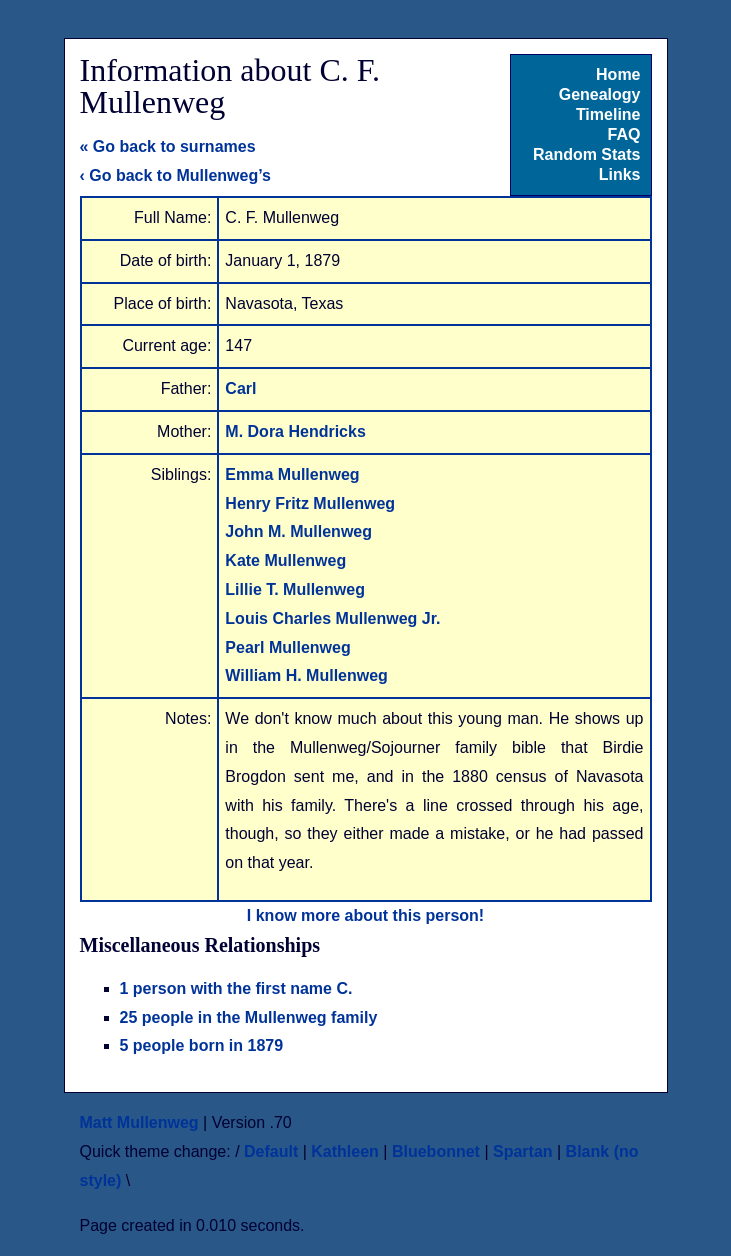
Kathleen (345, 1151)
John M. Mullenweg (298, 531)
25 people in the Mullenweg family (249, 1017)
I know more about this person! (365, 915)
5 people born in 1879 (202, 1045)
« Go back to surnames (168, 146)
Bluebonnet (436, 1151)
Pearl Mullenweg (287, 647)
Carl (240, 388)
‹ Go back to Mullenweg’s (175, 175)
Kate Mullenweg (285, 560)
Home (618, 74)
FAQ (624, 134)
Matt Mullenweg (139, 1122)
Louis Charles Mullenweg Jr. (332, 618)
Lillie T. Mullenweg (295, 589)
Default (271, 1151)
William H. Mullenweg (306, 675)
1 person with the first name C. (236, 988)
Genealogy (600, 94)
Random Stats (587, 154)
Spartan (523, 1151)
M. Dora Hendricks (295, 431)
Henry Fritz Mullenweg (310, 503)
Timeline (608, 114)
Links (620, 174)
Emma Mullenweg (292, 474)
